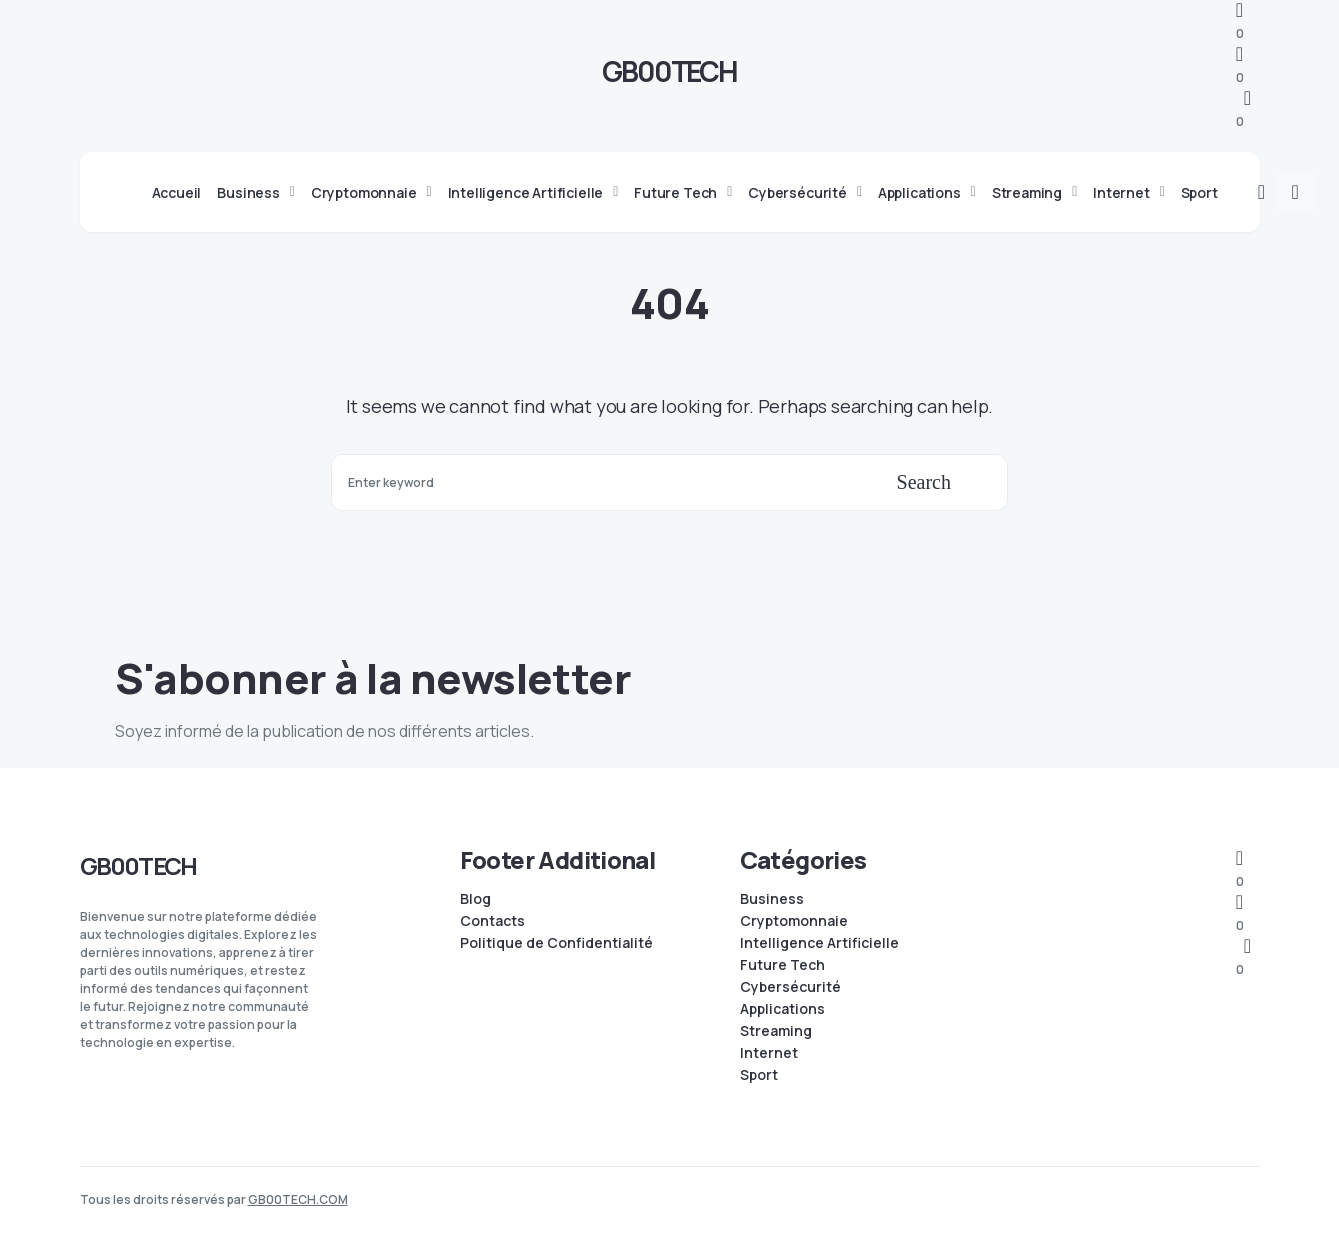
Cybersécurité (790, 987)
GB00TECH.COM (298, 1199)
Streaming (776, 1031)
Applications (782, 1009)
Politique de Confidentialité (556, 943)
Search (924, 482)
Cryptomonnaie (794, 921)
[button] (1261, 192)
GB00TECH (669, 71)
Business (772, 899)
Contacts (492, 921)
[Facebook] (1240, 65)
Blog (475, 899)
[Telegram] (1240, 21)
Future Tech (782, 965)
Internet (769, 1053)
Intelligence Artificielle (819, 943)
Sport (759, 1075)
